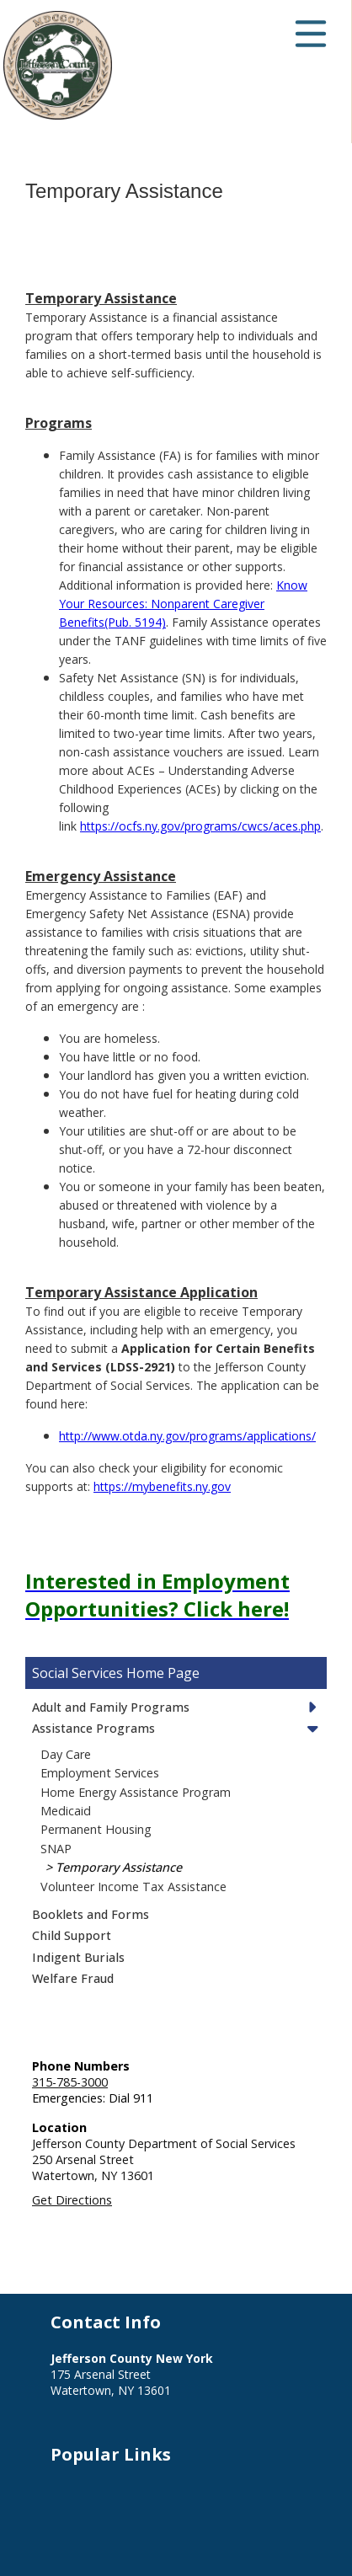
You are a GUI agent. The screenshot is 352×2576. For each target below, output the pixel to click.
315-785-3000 (70, 2082)
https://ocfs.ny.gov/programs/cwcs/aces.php (200, 826)
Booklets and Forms (90, 1914)
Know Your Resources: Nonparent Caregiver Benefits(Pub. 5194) (183, 603)
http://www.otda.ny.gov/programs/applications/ (187, 1436)
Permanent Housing (96, 1829)
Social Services (77, 1673)
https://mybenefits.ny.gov (162, 1486)
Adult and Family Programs (110, 1707)
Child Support (71, 1935)
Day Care (65, 1754)
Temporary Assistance (119, 1867)
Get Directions (72, 2200)
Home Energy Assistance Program (135, 1792)
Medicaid (65, 1811)
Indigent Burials (78, 1957)
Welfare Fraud (73, 1978)
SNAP (56, 1849)
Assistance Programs (93, 1728)
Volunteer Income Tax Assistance (133, 1887)
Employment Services (99, 1773)
